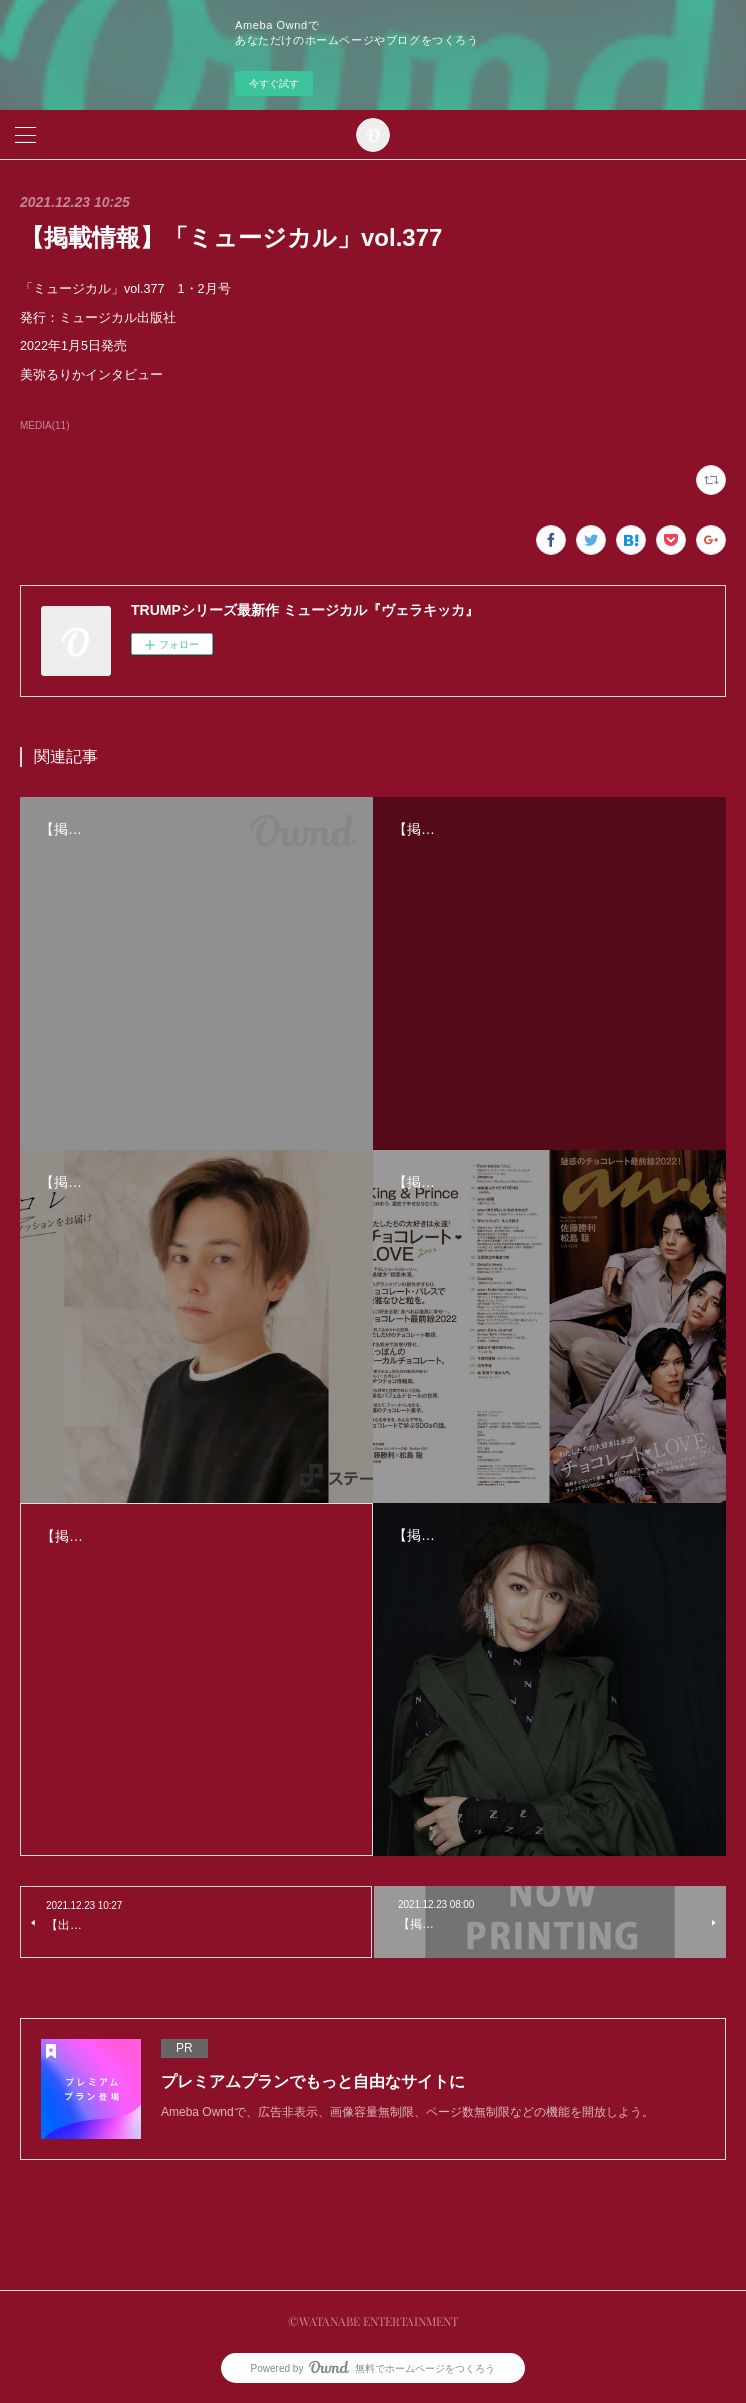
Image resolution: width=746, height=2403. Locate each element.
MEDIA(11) (44, 425)
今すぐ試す (274, 83)
